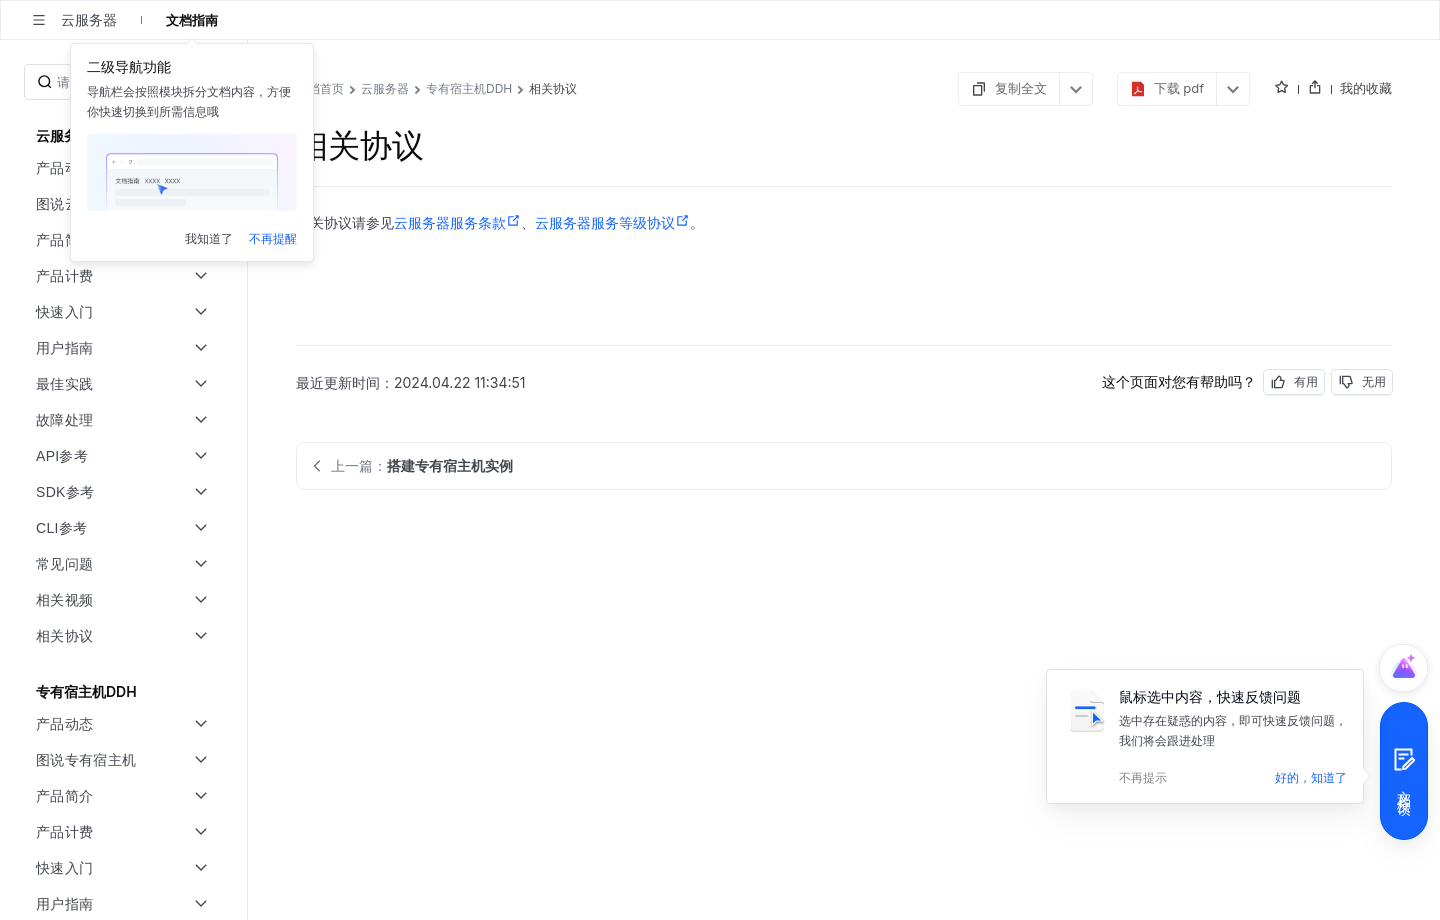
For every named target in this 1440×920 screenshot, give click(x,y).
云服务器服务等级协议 (612, 223)
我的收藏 (1366, 88)
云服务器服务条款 (457, 223)
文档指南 (192, 20)
